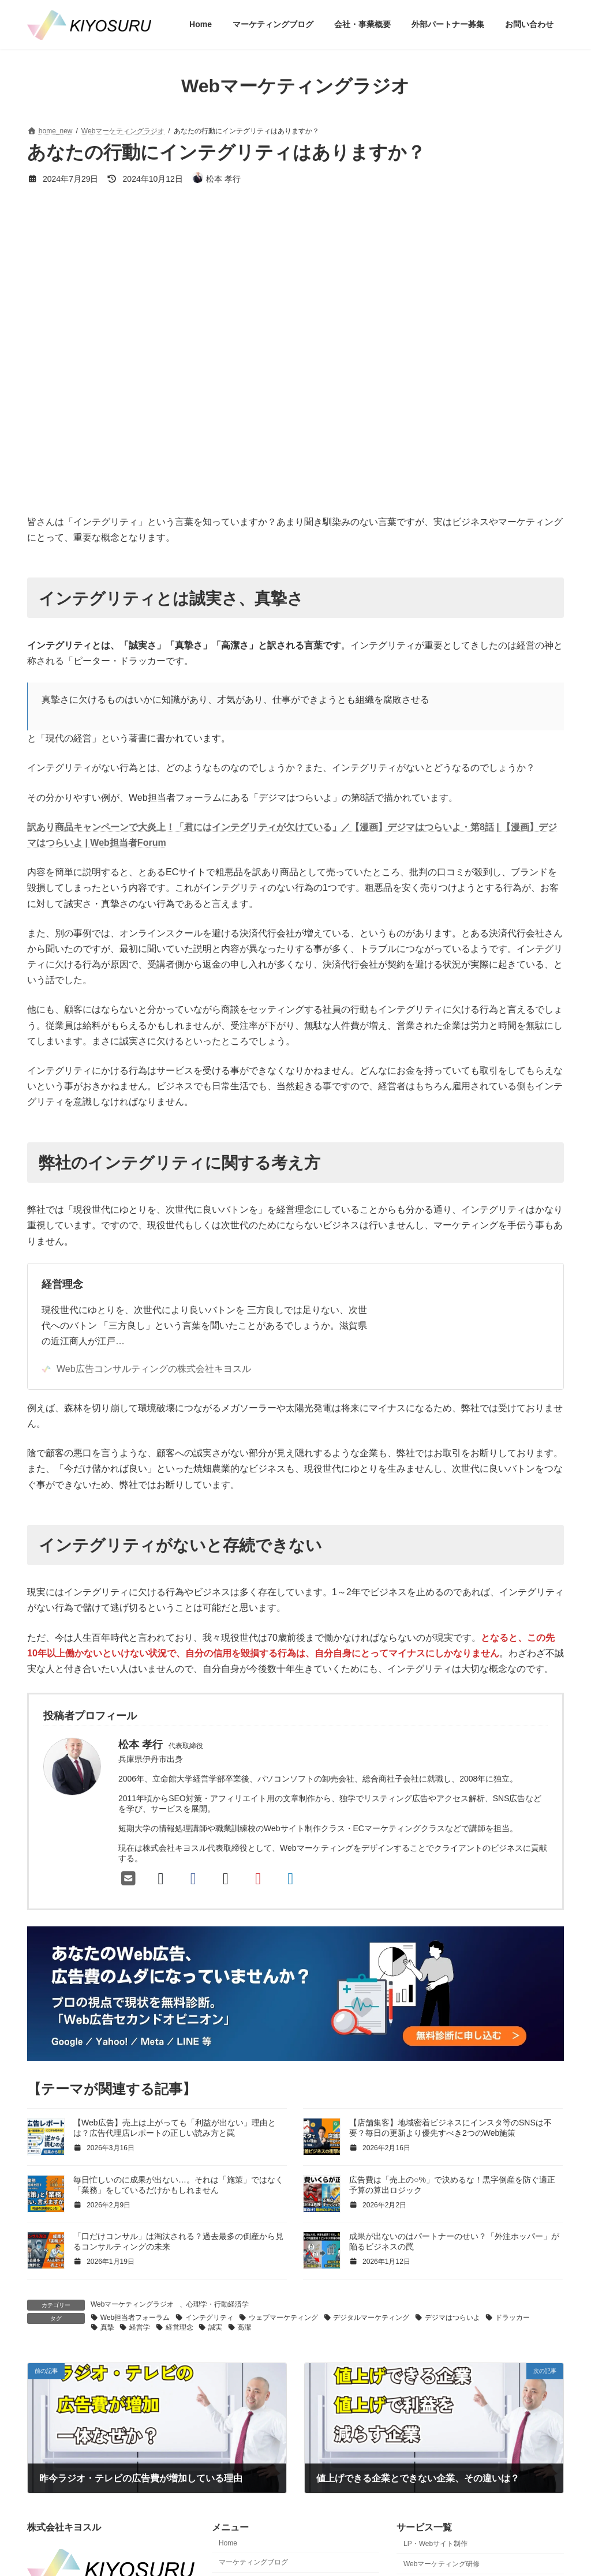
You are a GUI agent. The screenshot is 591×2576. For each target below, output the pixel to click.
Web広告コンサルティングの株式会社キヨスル (146, 1369)
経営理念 (62, 1284)
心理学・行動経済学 (217, 2304)
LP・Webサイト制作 (435, 2543)
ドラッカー (512, 2317)
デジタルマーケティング (371, 2317)
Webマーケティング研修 (441, 2563)
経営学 (139, 2327)
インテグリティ (209, 2317)
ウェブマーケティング (283, 2317)
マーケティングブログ (253, 2562)
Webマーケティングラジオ (132, 2304)
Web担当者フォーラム (135, 2317)
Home (228, 2542)
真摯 (107, 2327)
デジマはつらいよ (452, 2317)
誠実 (215, 2327)
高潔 (244, 2327)
